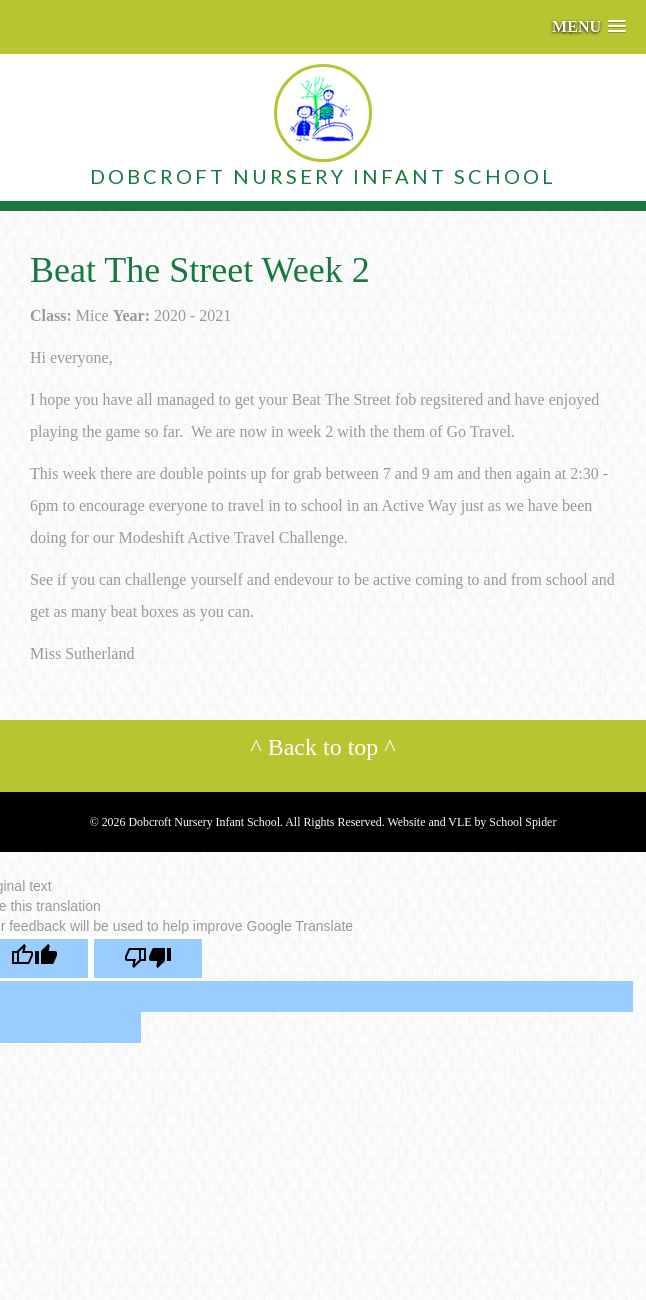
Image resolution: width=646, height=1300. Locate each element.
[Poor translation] (148, 958)
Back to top (323, 747)
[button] (589, 26)
